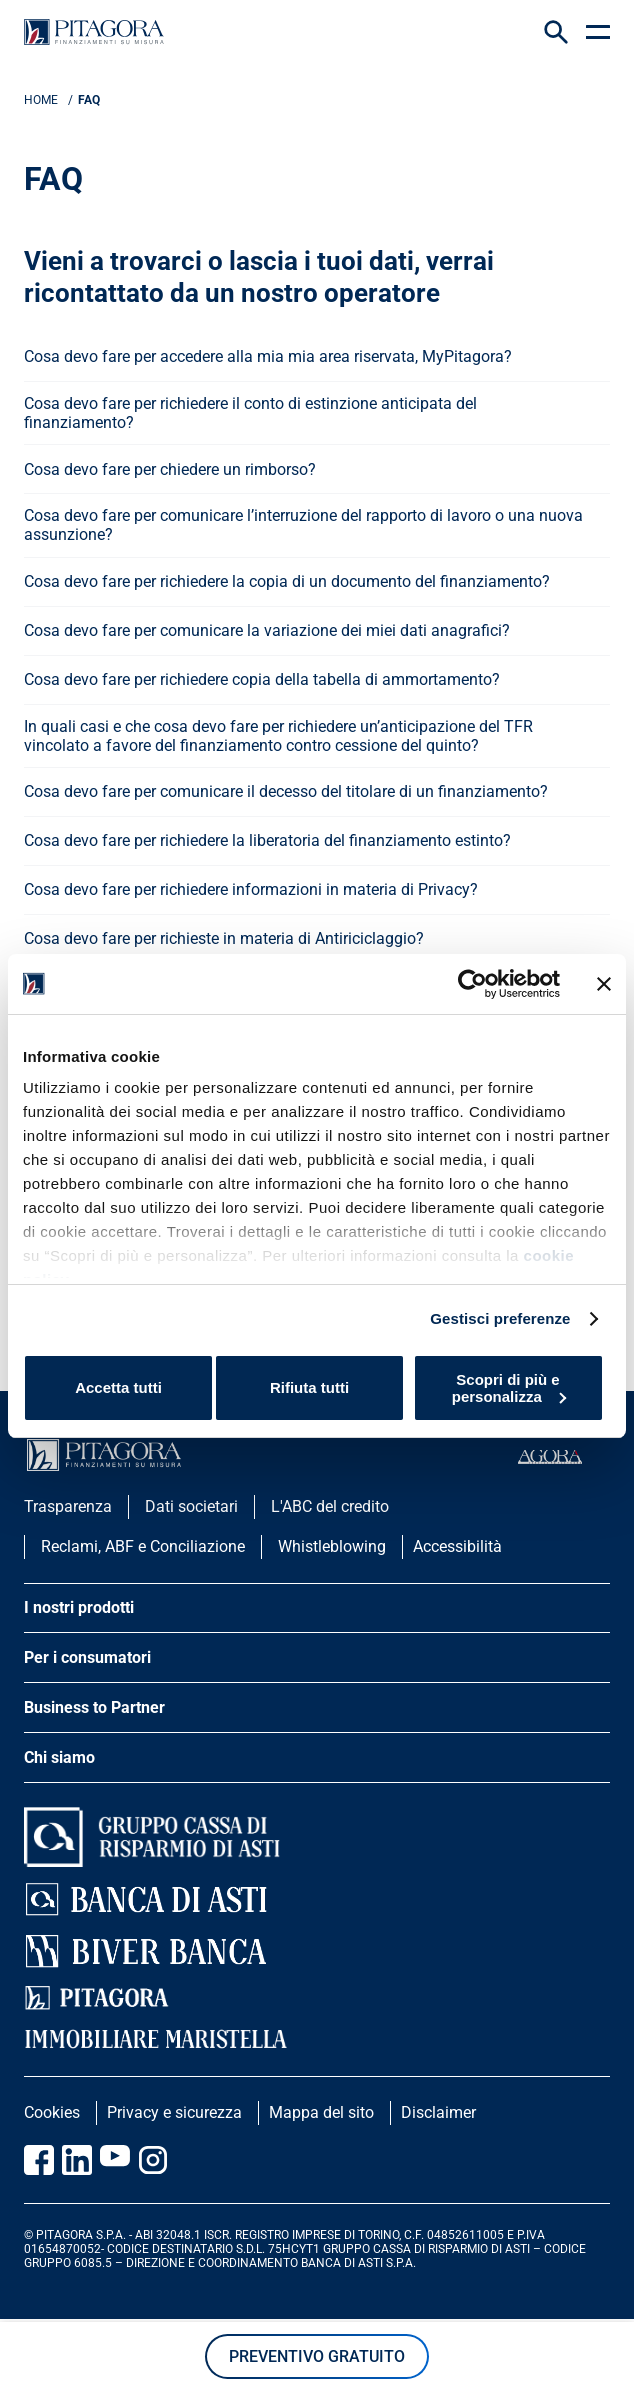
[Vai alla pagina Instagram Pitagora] (153, 2160)
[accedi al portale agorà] (564, 1457)
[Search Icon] (556, 32)
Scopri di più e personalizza (509, 1388)
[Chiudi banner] (604, 984)
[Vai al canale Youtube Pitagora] (115, 2160)
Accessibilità (457, 1546)
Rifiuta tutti (309, 1387)
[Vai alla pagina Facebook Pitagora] (39, 2160)
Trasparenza (68, 1506)
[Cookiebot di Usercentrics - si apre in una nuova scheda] (472, 984)
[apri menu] (598, 32)
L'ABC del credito (330, 1506)
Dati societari (191, 1506)
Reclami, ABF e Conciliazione (143, 1546)
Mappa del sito (321, 2112)
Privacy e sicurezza (174, 2112)
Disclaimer (438, 2112)
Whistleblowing (332, 1546)
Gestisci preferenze (500, 1318)
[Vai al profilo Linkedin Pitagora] (77, 2160)
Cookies (52, 2112)
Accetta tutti (118, 1387)
